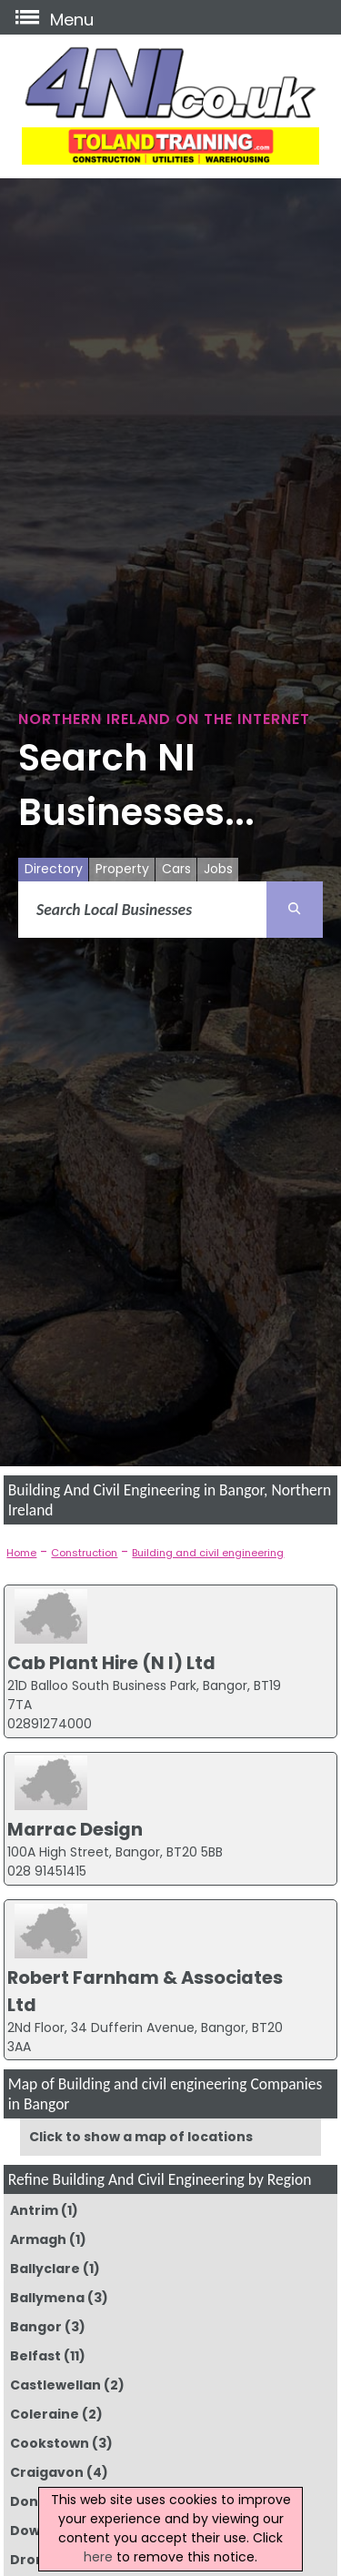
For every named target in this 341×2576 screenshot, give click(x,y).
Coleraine (44, 2414)
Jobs (218, 869)
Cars (176, 869)
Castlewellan (55, 2385)
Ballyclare (45, 2268)
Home (21, 1552)
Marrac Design (75, 1829)
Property (122, 869)
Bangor (36, 2327)
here (98, 2557)
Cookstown (49, 2443)
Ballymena (47, 2298)
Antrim (34, 2210)
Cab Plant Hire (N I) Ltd (111, 1662)
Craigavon (47, 2472)
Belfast (35, 2356)
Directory (54, 869)
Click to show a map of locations (141, 2137)
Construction (84, 1552)
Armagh (38, 2239)
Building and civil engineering (208, 1552)
